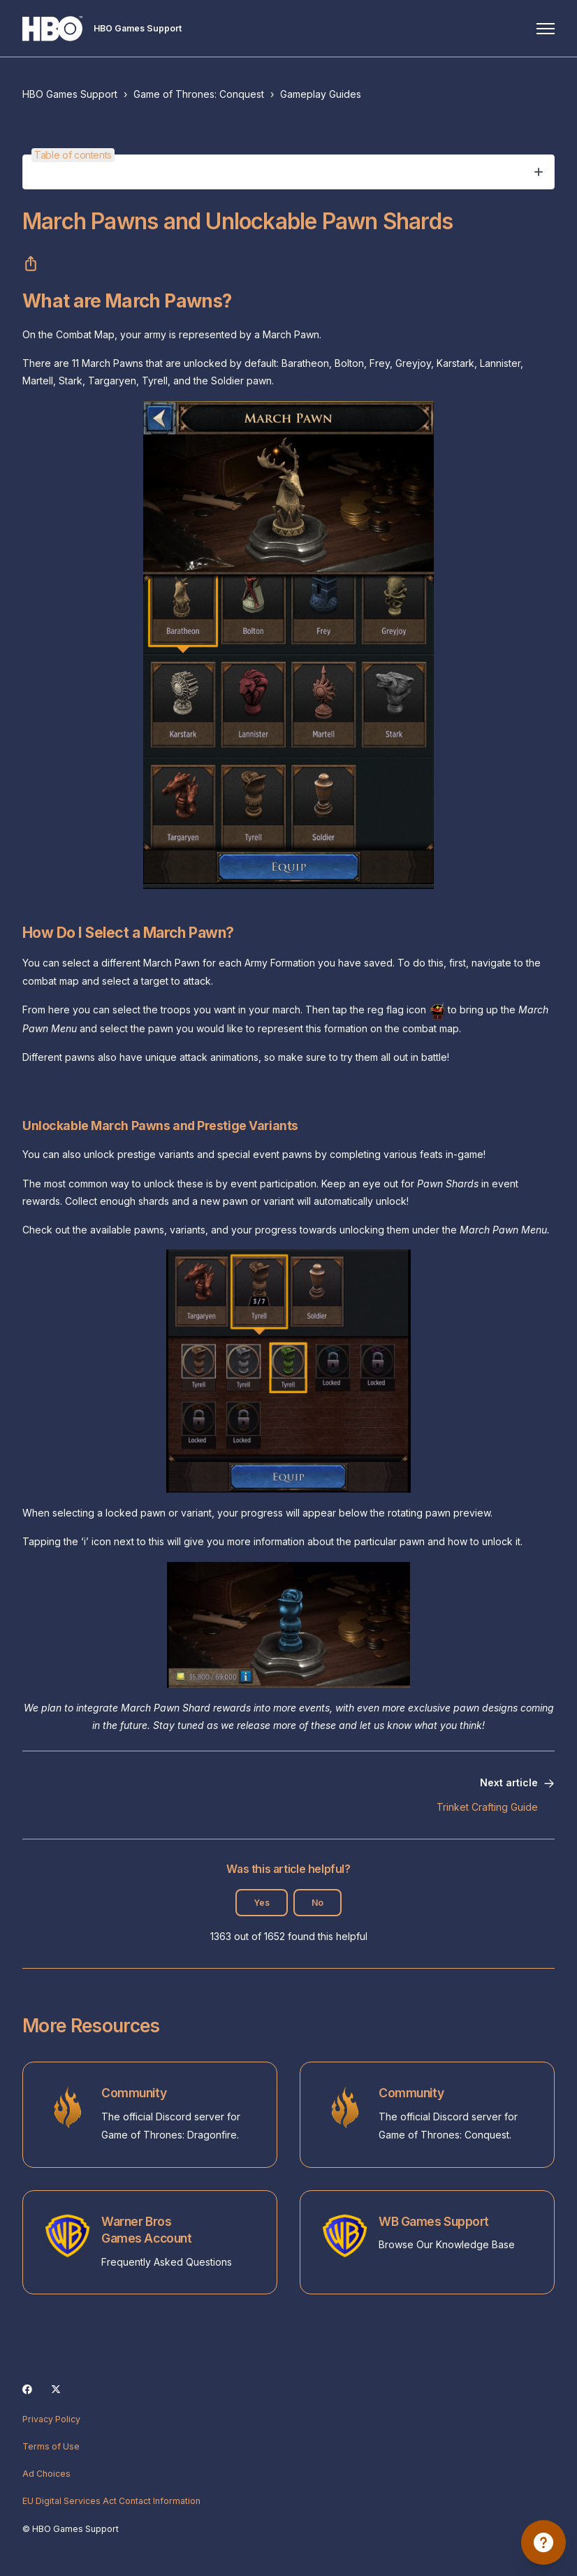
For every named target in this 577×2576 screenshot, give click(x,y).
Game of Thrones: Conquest (198, 94)
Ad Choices (46, 2473)
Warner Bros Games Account (146, 2230)
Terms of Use (51, 2446)
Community (133, 2092)
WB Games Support (434, 2221)
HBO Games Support (69, 94)
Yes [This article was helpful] (262, 1902)
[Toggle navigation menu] (545, 29)
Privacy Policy (51, 2419)
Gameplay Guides (320, 94)
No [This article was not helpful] (317, 1902)
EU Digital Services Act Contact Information (111, 2501)
